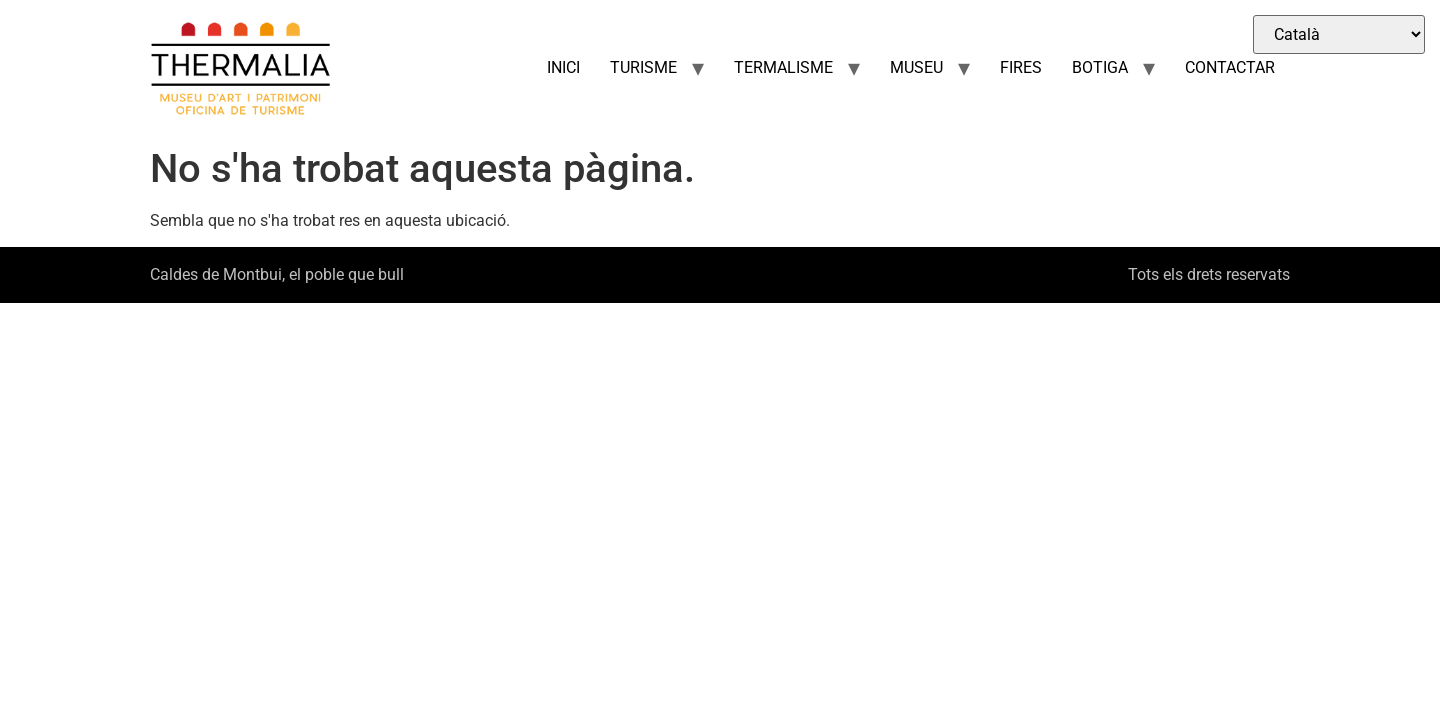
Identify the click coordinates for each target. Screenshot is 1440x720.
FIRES (1021, 67)
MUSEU (916, 67)
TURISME (643, 67)
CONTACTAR (1230, 67)
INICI (563, 67)
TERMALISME (783, 67)
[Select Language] (1339, 34)
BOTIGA (1100, 67)
